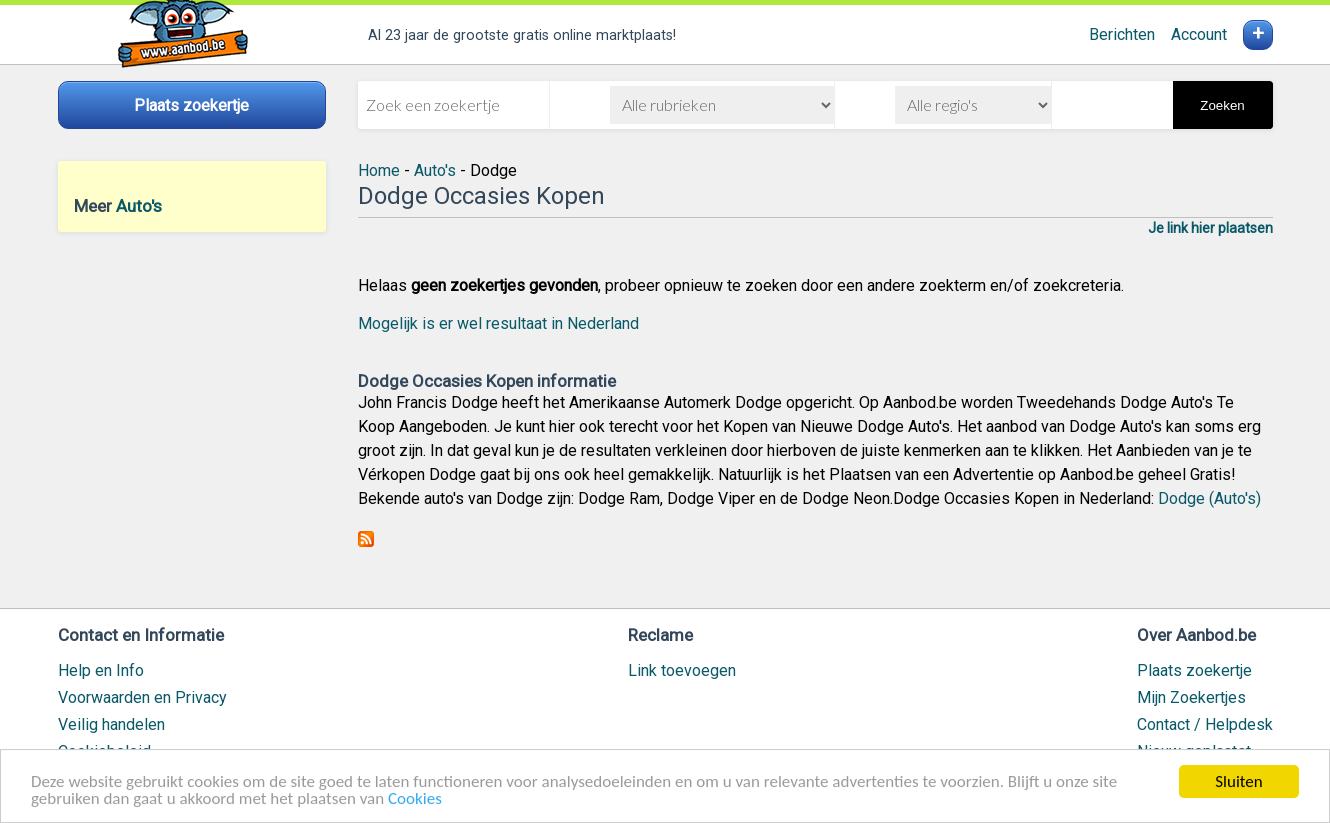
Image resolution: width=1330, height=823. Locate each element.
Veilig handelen (111, 724)
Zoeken (1222, 105)
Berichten (1122, 34)
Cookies (415, 799)
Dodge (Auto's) (1209, 498)
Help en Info (101, 670)
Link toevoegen (682, 670)
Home (379, 170)
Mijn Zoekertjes (1191, 697)
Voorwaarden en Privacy (142, 697)
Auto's (139, 206)
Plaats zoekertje (1194, 670)
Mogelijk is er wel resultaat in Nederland (498, 323)
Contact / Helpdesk (1205, 724)
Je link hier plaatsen (1210, 228)
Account (1199, 34)
